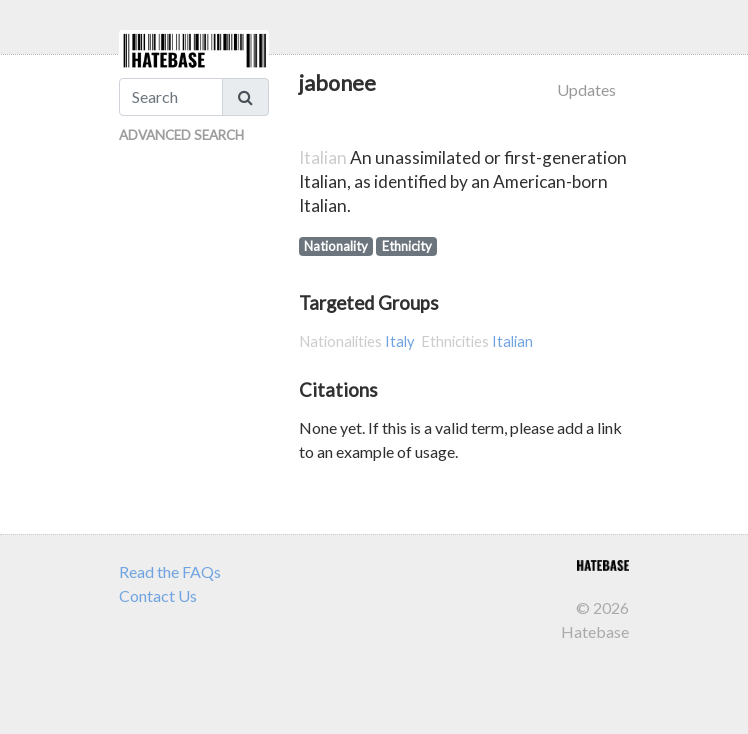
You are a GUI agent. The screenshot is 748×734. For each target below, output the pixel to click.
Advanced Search (181, 135)
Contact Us (158, 595)
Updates (586, 89)
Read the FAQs (170, 571)
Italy (400, 341)
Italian (512, 341)
